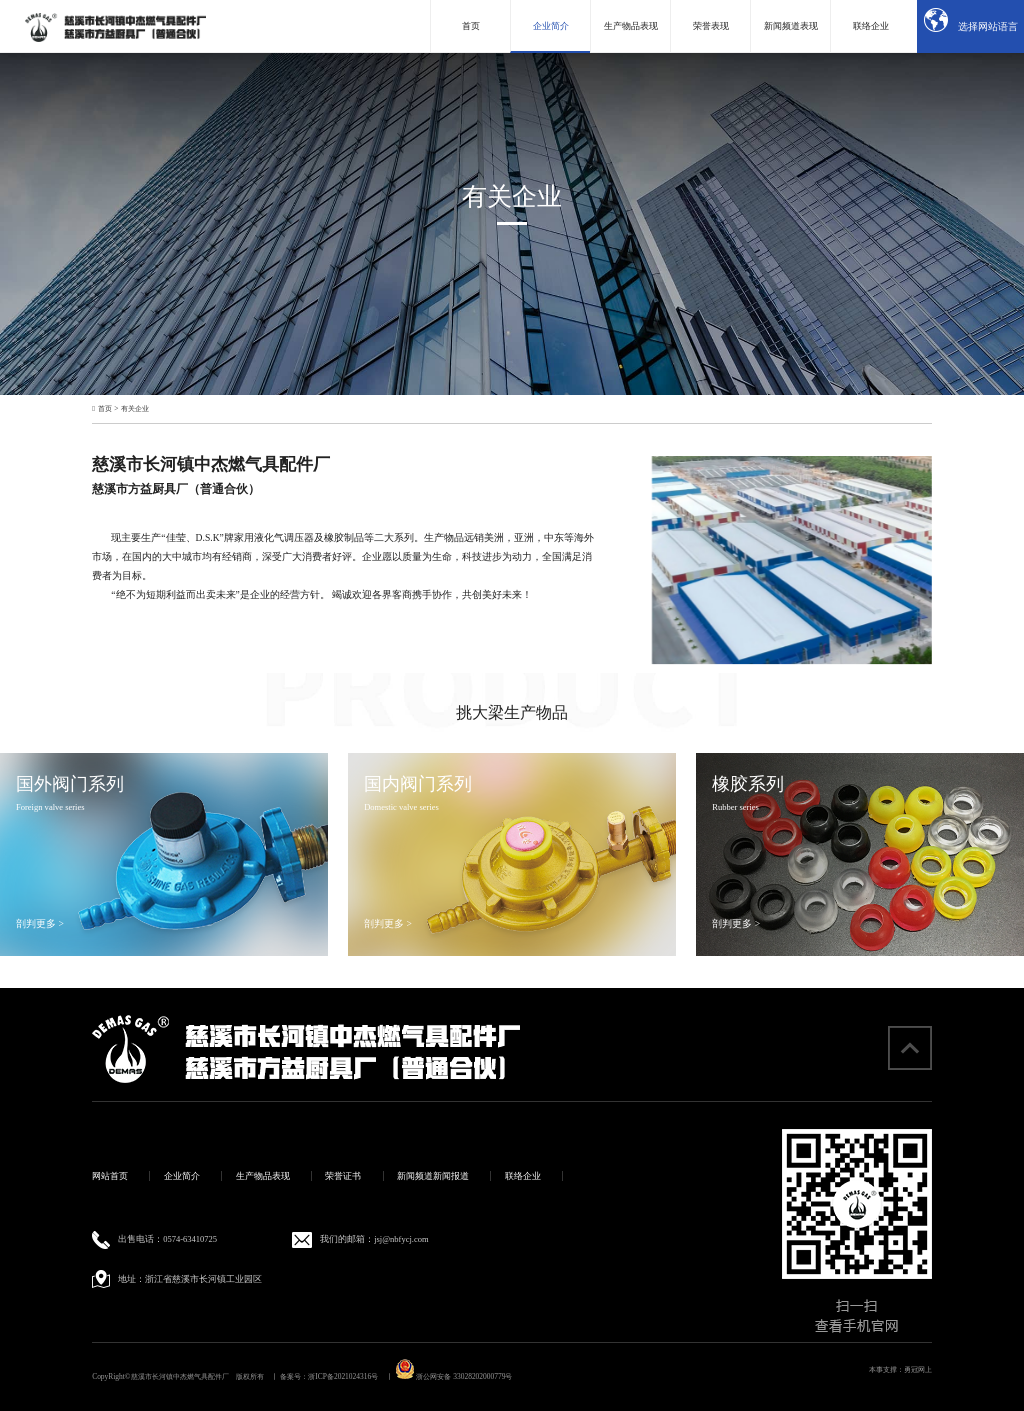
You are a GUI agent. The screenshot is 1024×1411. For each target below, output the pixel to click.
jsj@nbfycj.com (401, 1239)
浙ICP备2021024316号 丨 (350, 1376)
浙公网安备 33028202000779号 (454, 1376)
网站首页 (110, 1176)
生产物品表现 (263, 1176)
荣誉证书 (343, 1176)
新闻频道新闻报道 (433, 1176)
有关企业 (135, 408)
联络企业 (523, 1176)
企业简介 (182, 1176)
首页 (105, 408)
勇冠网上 (918, 1369)
